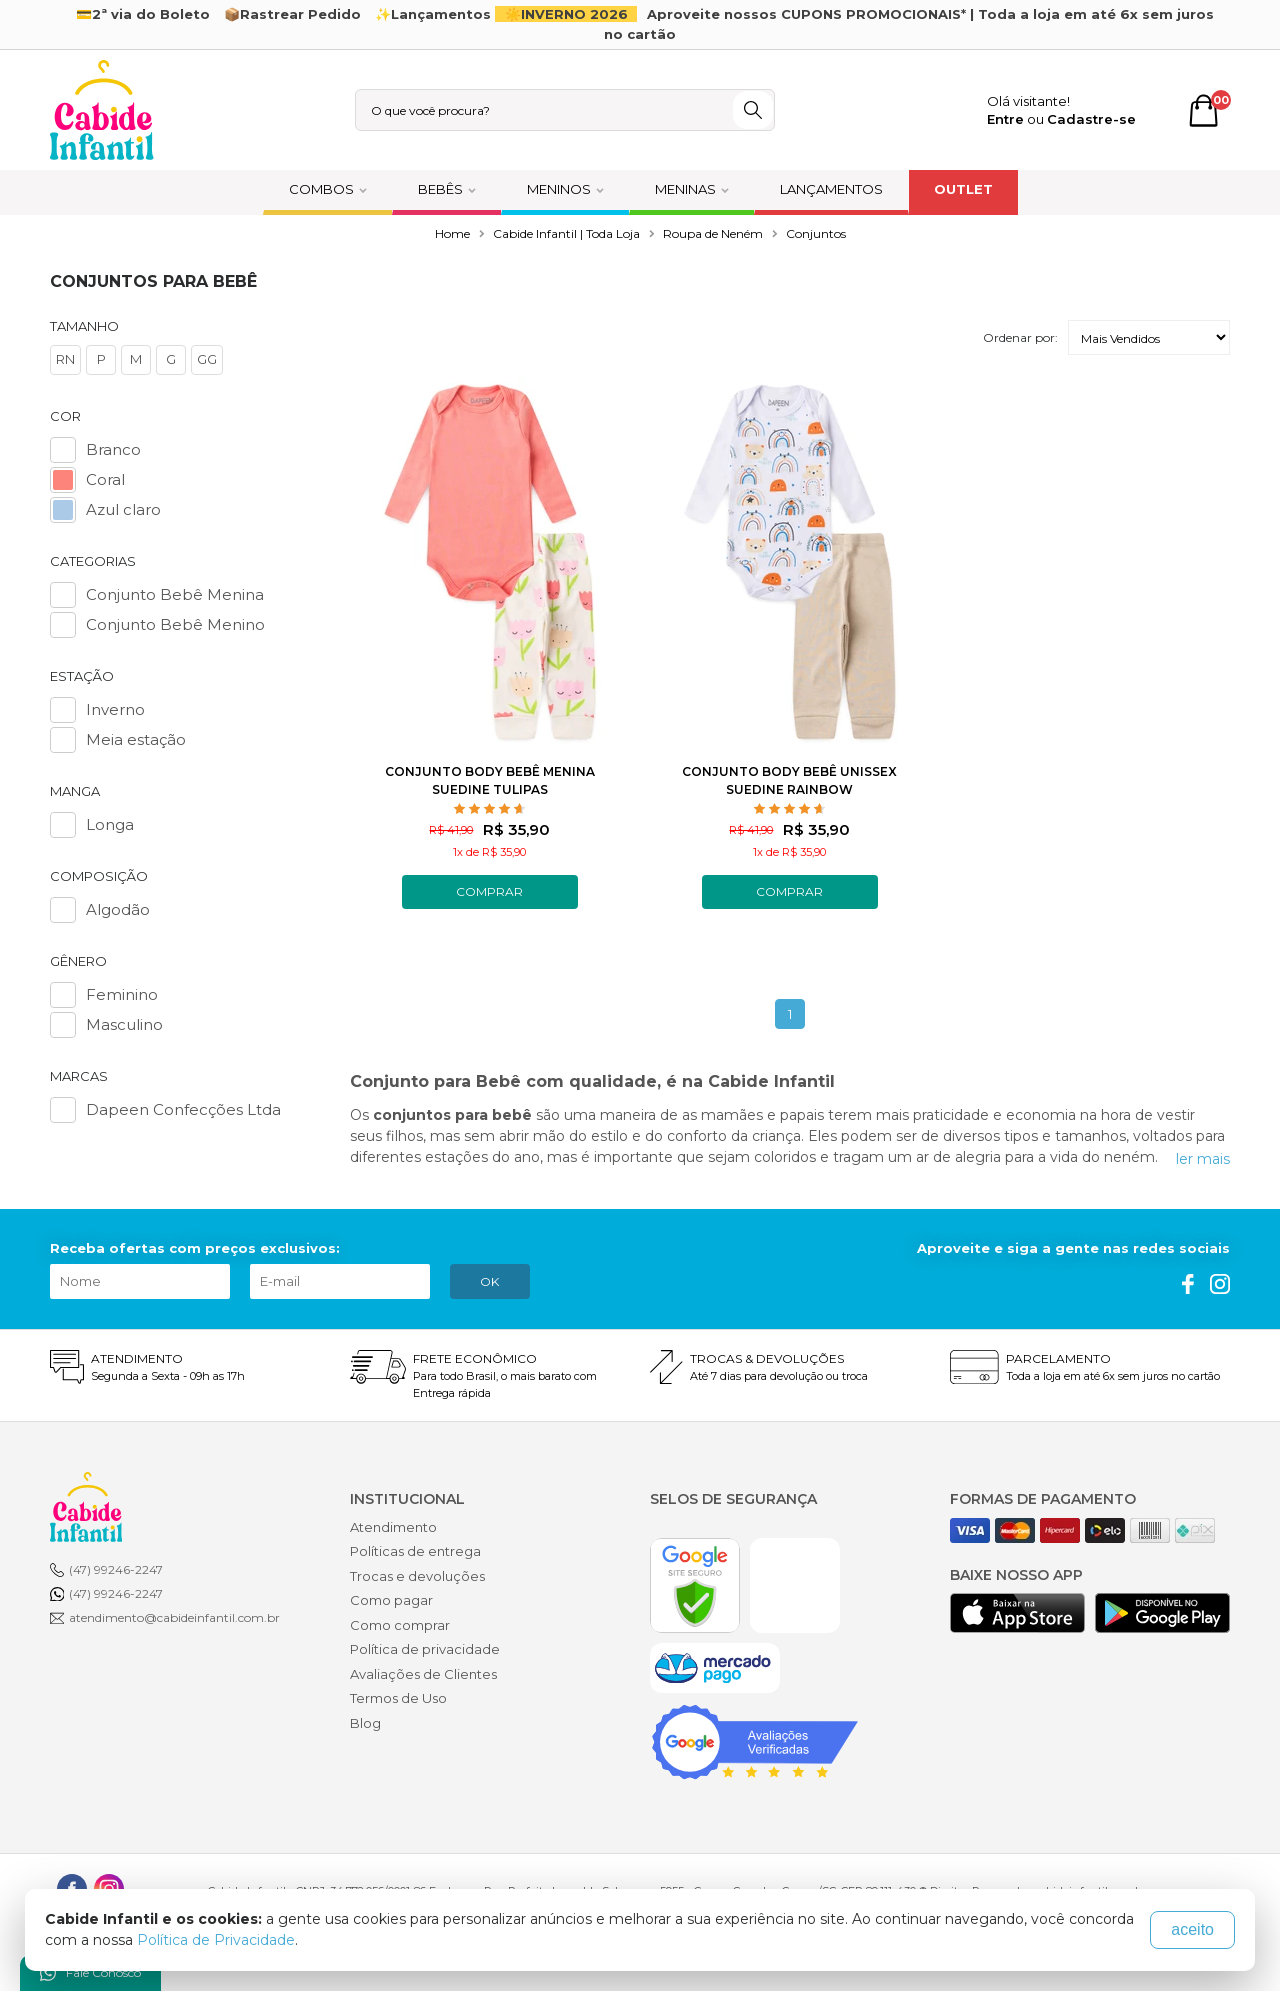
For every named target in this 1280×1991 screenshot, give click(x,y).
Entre (1005, 119)
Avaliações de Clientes (423, 1674)
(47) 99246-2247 (116, 1569)
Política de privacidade (425, 1649)
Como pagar (391, 1600)
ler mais (1203, 1159)
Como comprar (400, 1625)
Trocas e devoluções (417, 1576)
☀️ (568, 14)
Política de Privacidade (216, 1940)
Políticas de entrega (415, 1551)
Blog (365, 1723)
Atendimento (393, 1527)
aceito (1192, 1929)
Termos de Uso (398, 1698)
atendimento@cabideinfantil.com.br (174, 1617)
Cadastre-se (1091, 119)
